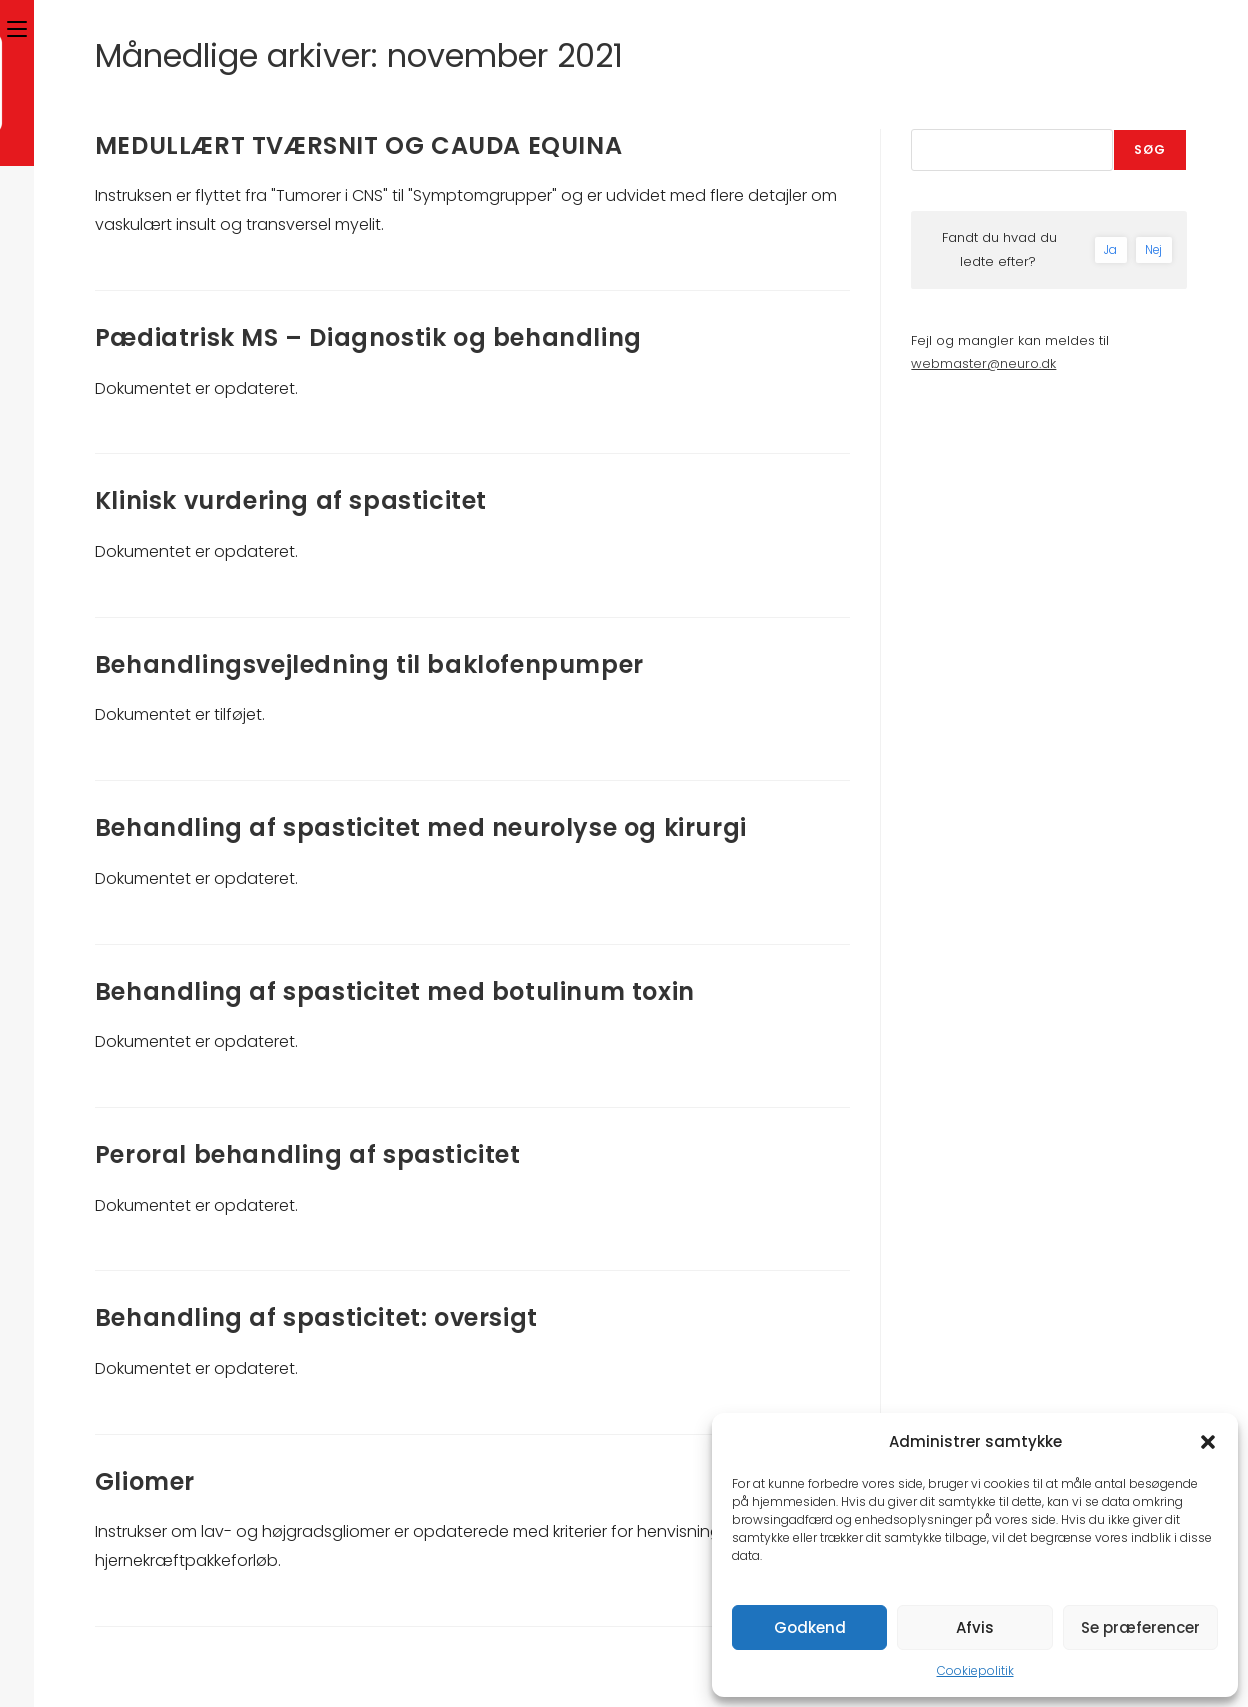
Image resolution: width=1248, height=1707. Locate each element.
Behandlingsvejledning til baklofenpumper (369, 664)
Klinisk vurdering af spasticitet (291, 500)
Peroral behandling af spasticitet (308, 1154)
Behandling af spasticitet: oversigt (316, 1317)
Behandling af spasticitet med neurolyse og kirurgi (421, 827)
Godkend (810, 1627)
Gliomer (145, 1481)
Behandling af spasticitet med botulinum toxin (395, 991)
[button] (1208, 1442)
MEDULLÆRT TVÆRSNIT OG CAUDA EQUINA (358, 145)
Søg (1150, 149)
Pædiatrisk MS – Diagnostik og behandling (368, 337)
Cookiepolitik (975, 1670)
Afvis (975, 1627)
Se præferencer (1140, 1627)
